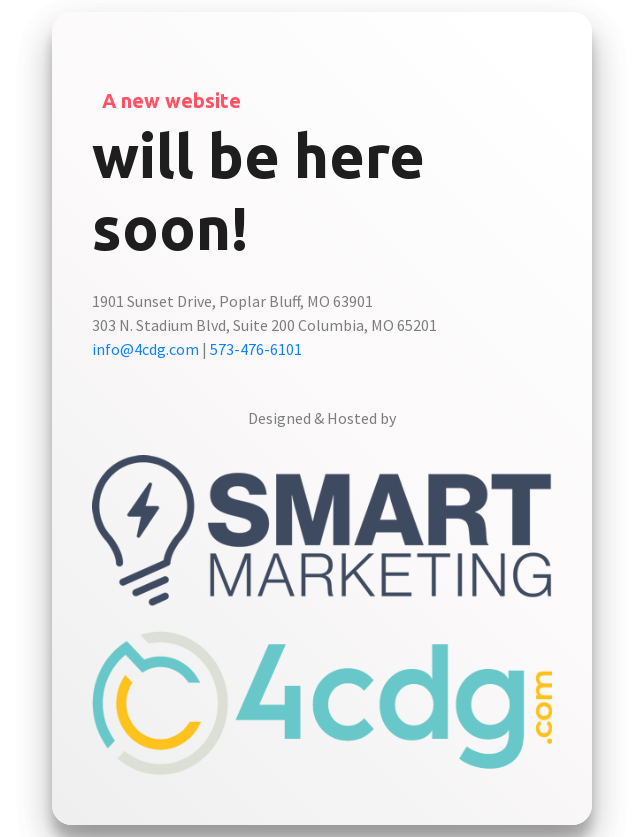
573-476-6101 (256, 349)
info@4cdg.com (145, 349)
